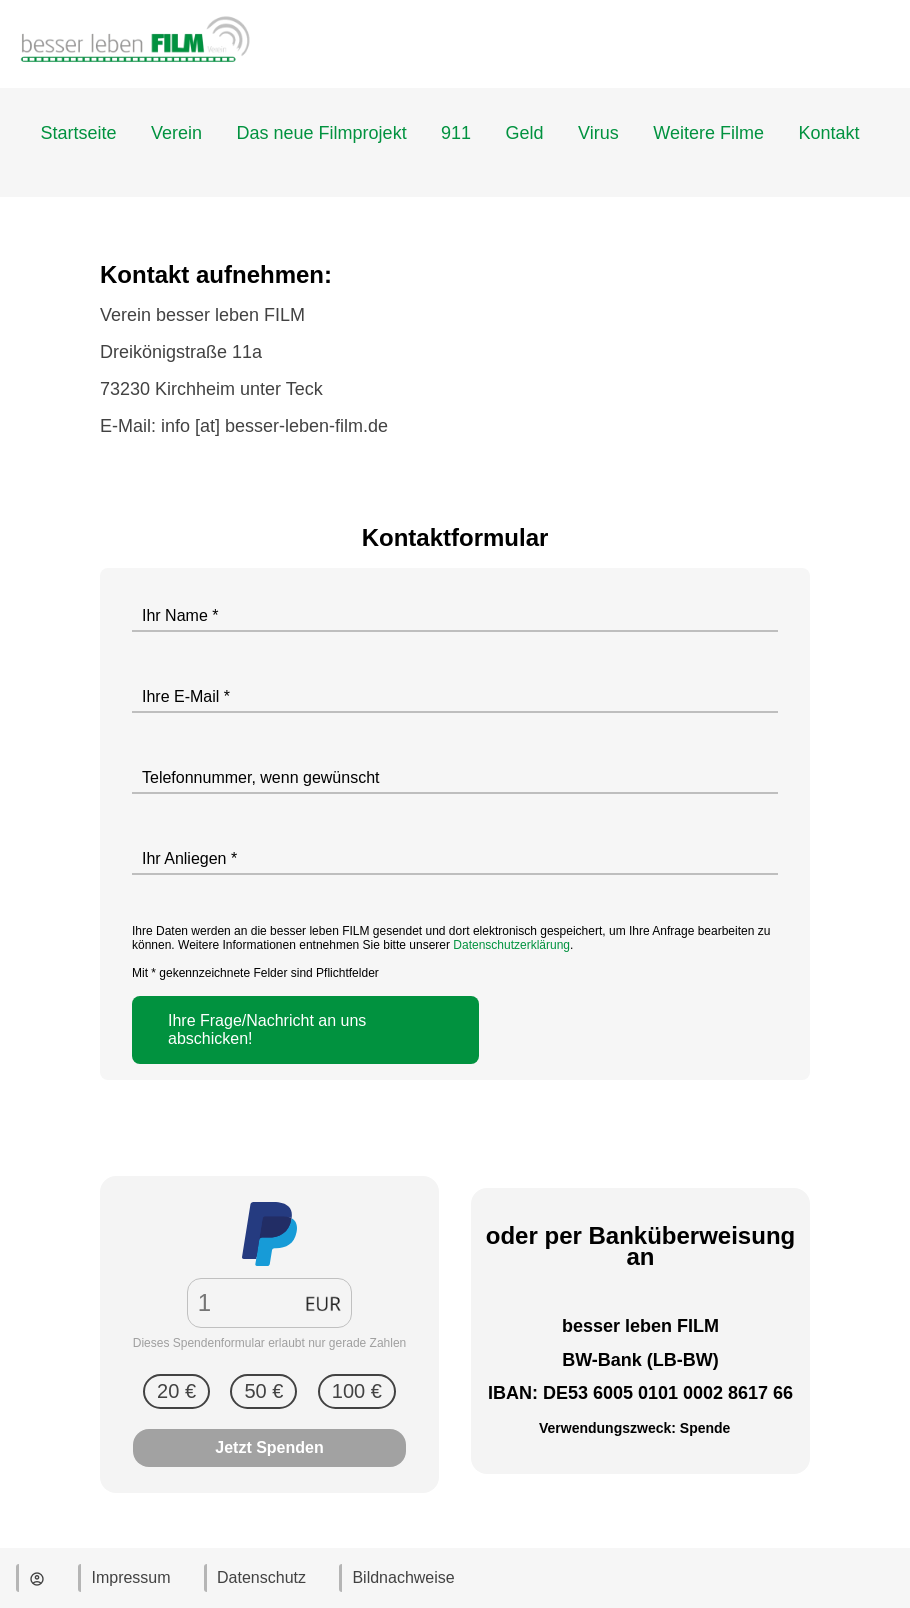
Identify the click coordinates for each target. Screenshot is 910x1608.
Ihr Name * (180, 615)
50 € (263, 1391)
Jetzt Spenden (269, 1447)
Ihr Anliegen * (189, 858)
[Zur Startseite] (135, 78)
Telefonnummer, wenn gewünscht (260, 777)
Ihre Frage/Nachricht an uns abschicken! (267, 1029)
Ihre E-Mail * (186, 696)
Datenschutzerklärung (511, 945)
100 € (357, 1391)
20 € (176, 1391)
